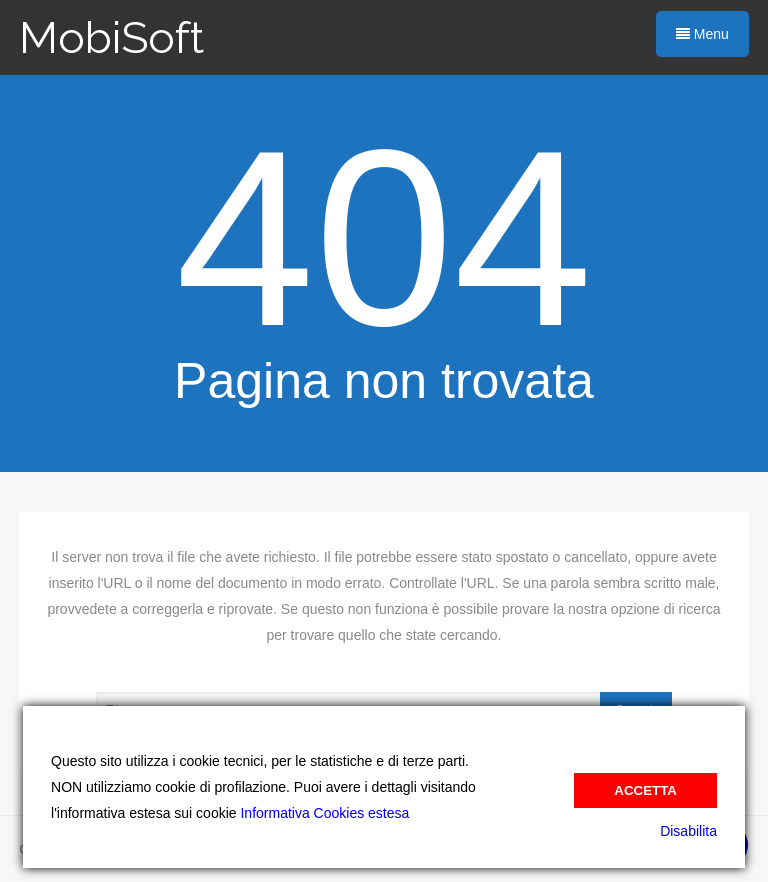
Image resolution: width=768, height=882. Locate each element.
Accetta (645, 790)
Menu (702, 34)
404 (383, 238)
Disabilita (688, 831)
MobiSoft (111, 37)
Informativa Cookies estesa (324, 813)
